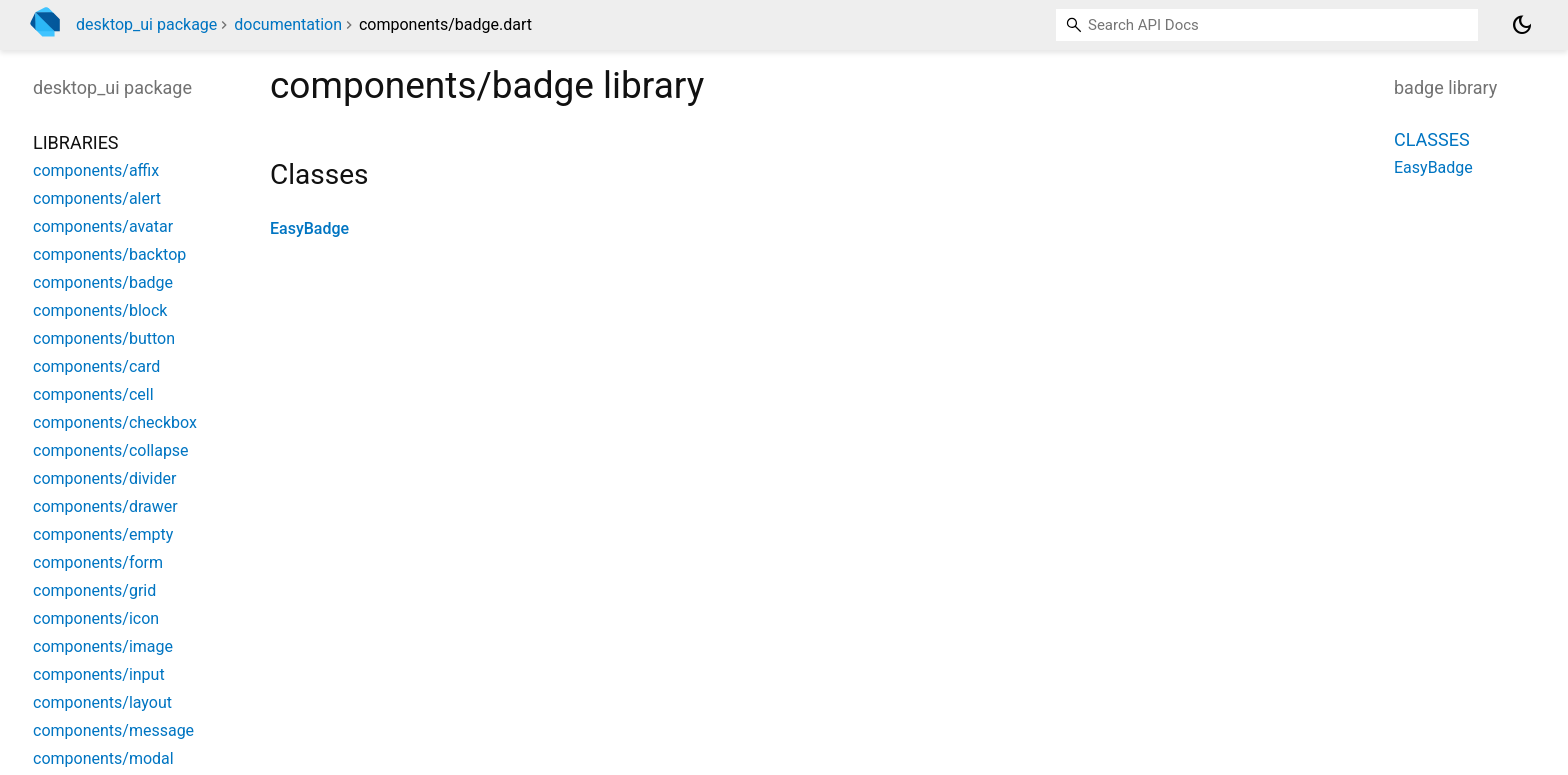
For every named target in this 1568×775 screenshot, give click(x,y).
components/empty (103, 534)
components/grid (94, 590)
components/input (99, 674)
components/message (113, 730)
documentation (288, 24)
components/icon (96, 618)
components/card (96, 366)
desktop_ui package (146, 24)
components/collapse (111, 450)
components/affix (96, 170)
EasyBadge (309, 228)
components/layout (102, 702)
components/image (103, 646)
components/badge (103, 282)
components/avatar (103, 226)
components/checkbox (115, 422)
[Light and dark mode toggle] (1522, 25)
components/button (104, 338)
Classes (1432, 139)
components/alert (97, 198)
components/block (100, 310)
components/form (98, 562)
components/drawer (105, 506)
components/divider (104, 478)
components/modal (103, 758)
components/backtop (109, 254)
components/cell (93, 394)
